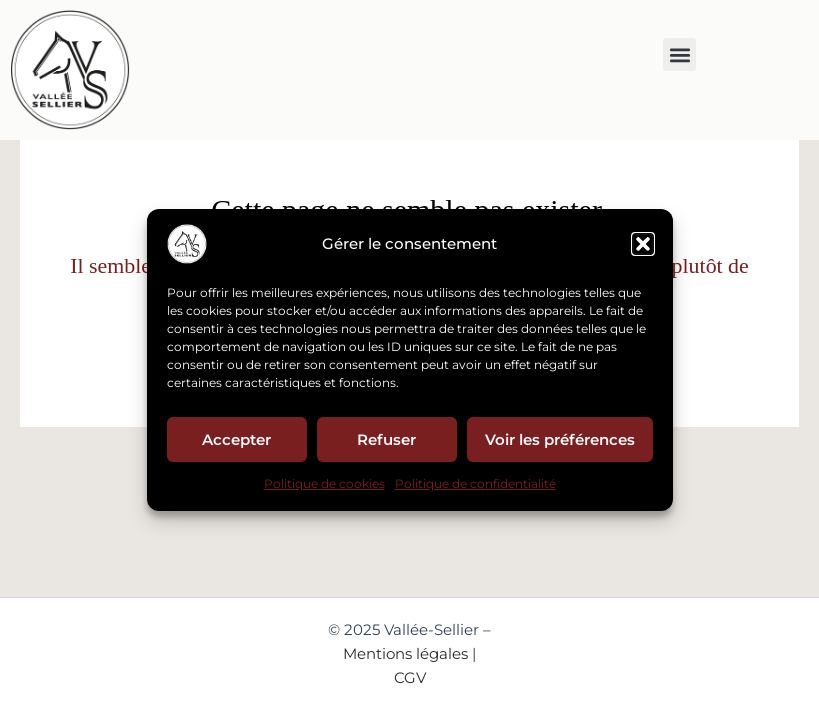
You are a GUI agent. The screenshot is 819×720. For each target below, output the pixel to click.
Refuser (386, 438)
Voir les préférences (560, 438)
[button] (643, 244)
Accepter (236, 438)
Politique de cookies (324, 483)
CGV (410, 678)
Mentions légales (405, 654)
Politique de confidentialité (475, 483)
